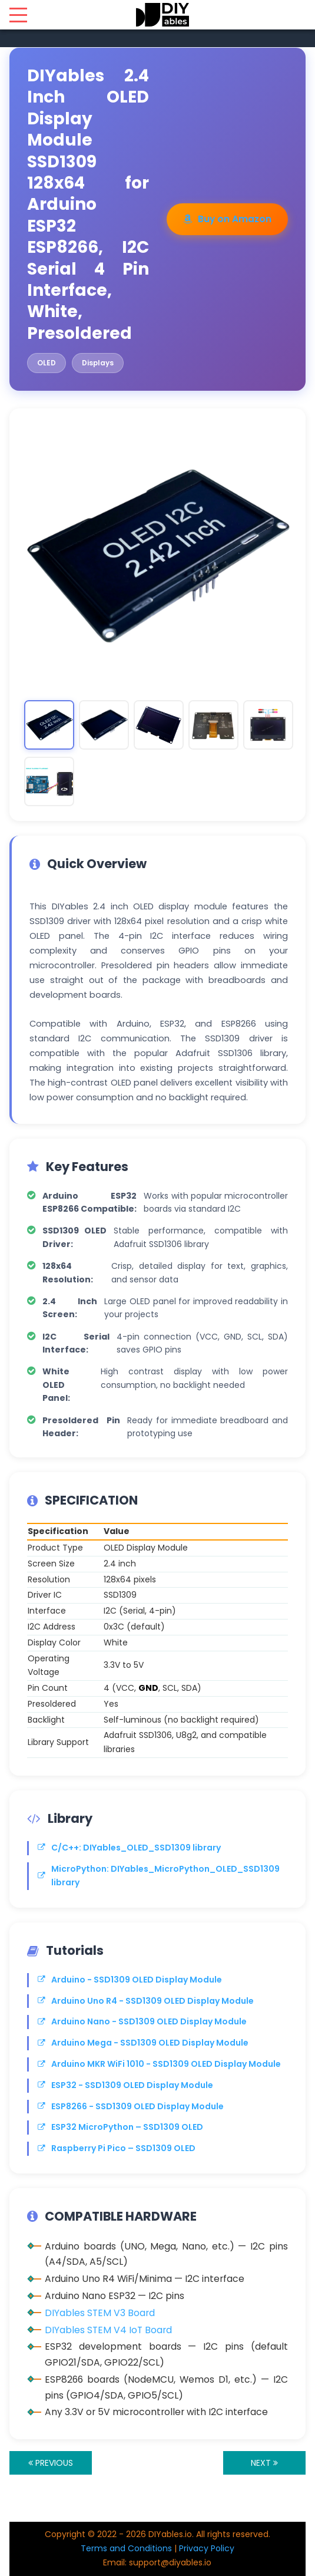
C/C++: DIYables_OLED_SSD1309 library (129, 1847)
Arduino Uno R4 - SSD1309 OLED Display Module (146, 2001)
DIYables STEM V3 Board (100, 2313)
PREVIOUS (50, 2463)
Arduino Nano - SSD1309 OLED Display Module (142, 2021)
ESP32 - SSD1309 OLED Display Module (125, 2085)
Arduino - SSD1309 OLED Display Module (130, 1979)
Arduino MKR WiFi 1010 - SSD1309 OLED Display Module (159, 2064)
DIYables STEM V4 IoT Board (108, 2330)
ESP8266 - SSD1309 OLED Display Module (131, 2106)
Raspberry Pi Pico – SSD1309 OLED (116, 2148)
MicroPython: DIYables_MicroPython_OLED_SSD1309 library (159, 1876)
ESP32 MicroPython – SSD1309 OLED (120, 2127)
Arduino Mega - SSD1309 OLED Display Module (143, 2043)
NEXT (264, 2463)
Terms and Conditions (126, 2548)
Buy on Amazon (227, 219)
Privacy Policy (206, 2548)
